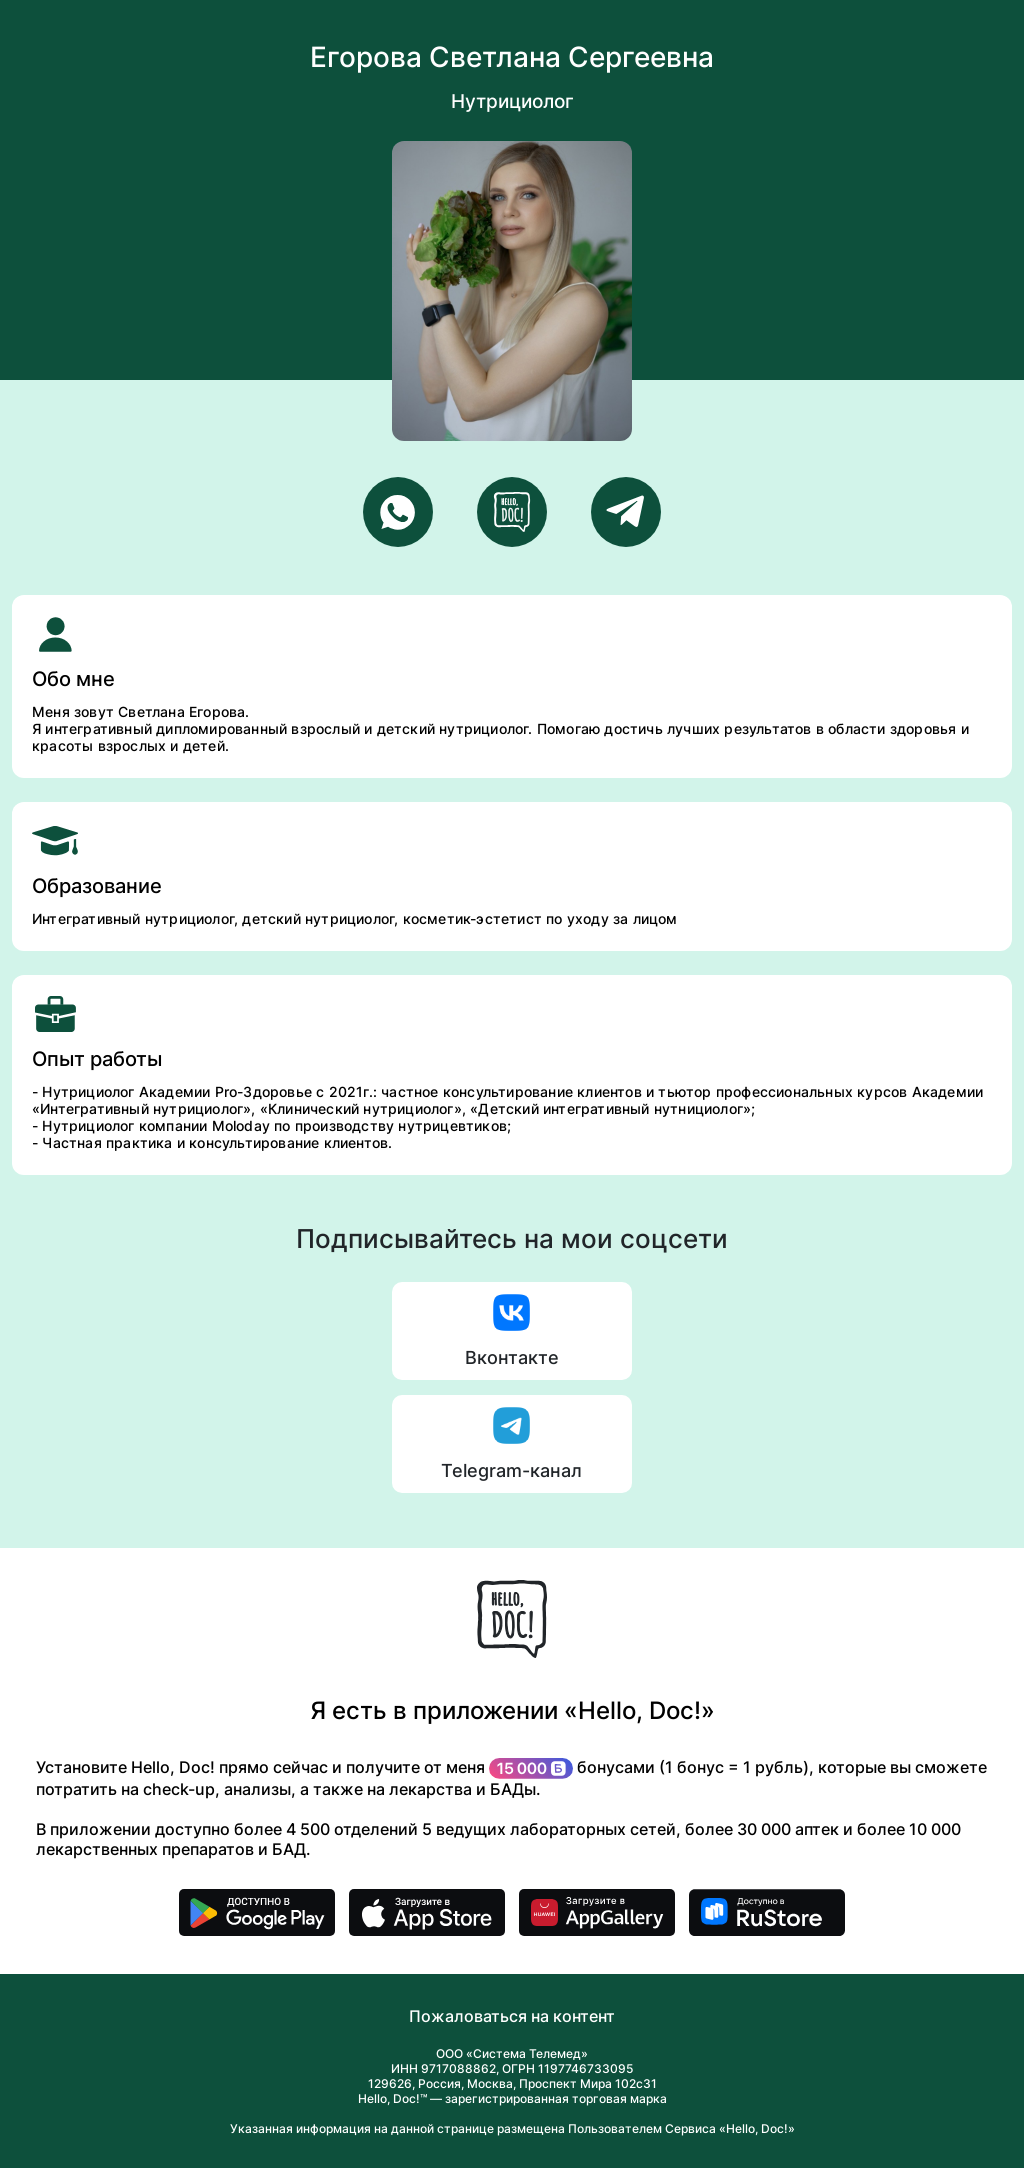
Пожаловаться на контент (512, 2016)
